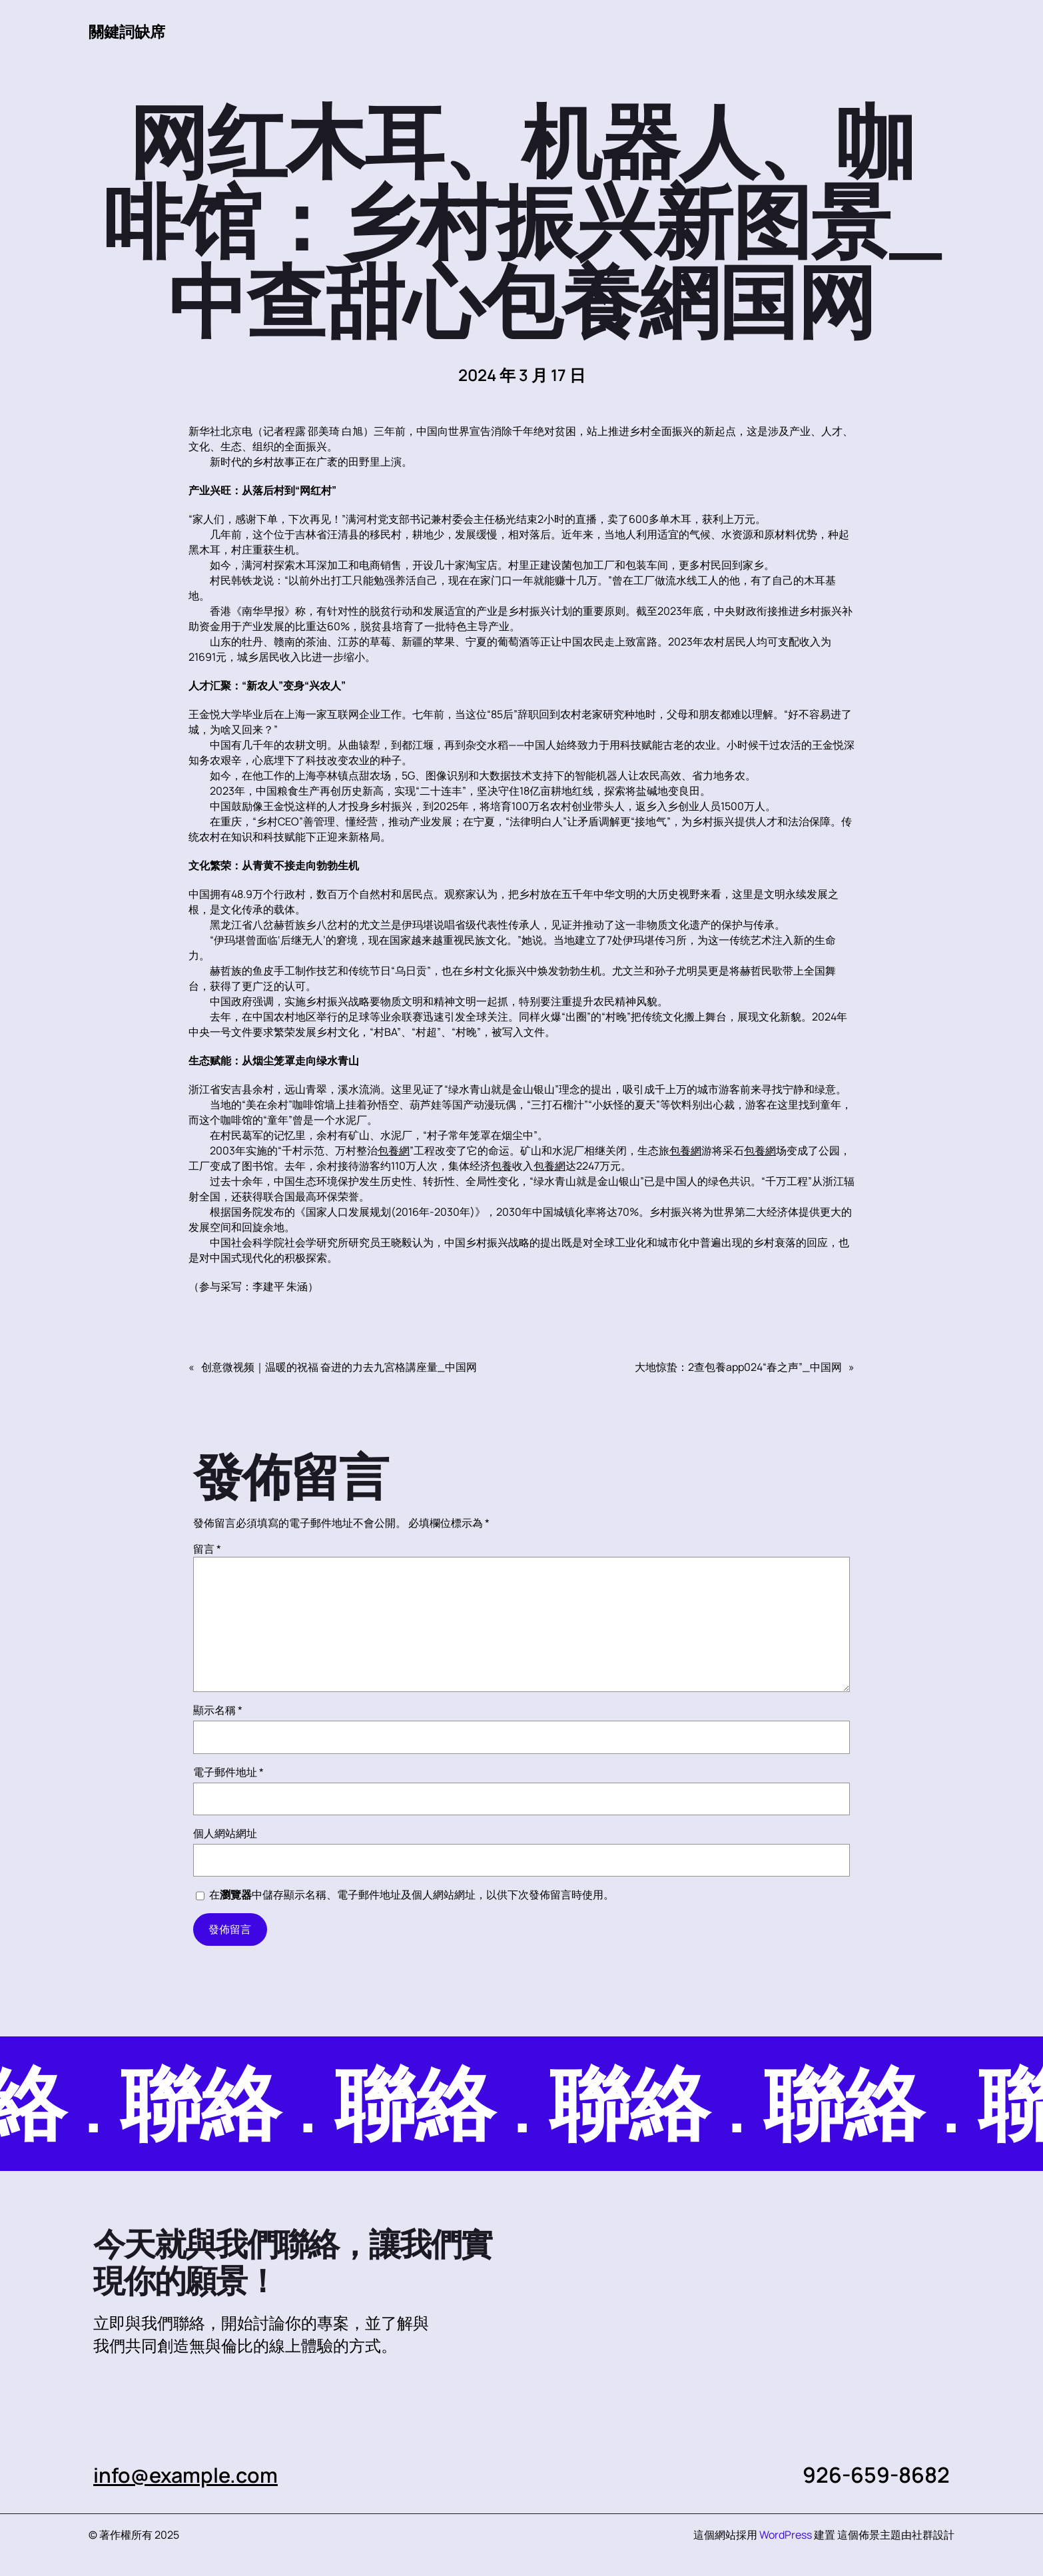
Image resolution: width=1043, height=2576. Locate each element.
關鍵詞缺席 (129, 31)
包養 (501, 1165)
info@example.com (189, 2474)
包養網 (394, 1150)
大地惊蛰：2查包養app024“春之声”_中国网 (738, 1367)
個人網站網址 (225, 1833)
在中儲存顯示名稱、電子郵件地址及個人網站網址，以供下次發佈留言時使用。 (411, 1894)
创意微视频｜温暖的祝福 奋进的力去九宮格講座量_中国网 (339, 1367)
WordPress (785, 2534)
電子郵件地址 (228, 1772)
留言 (207, 1548)
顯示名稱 (217, 1710)
